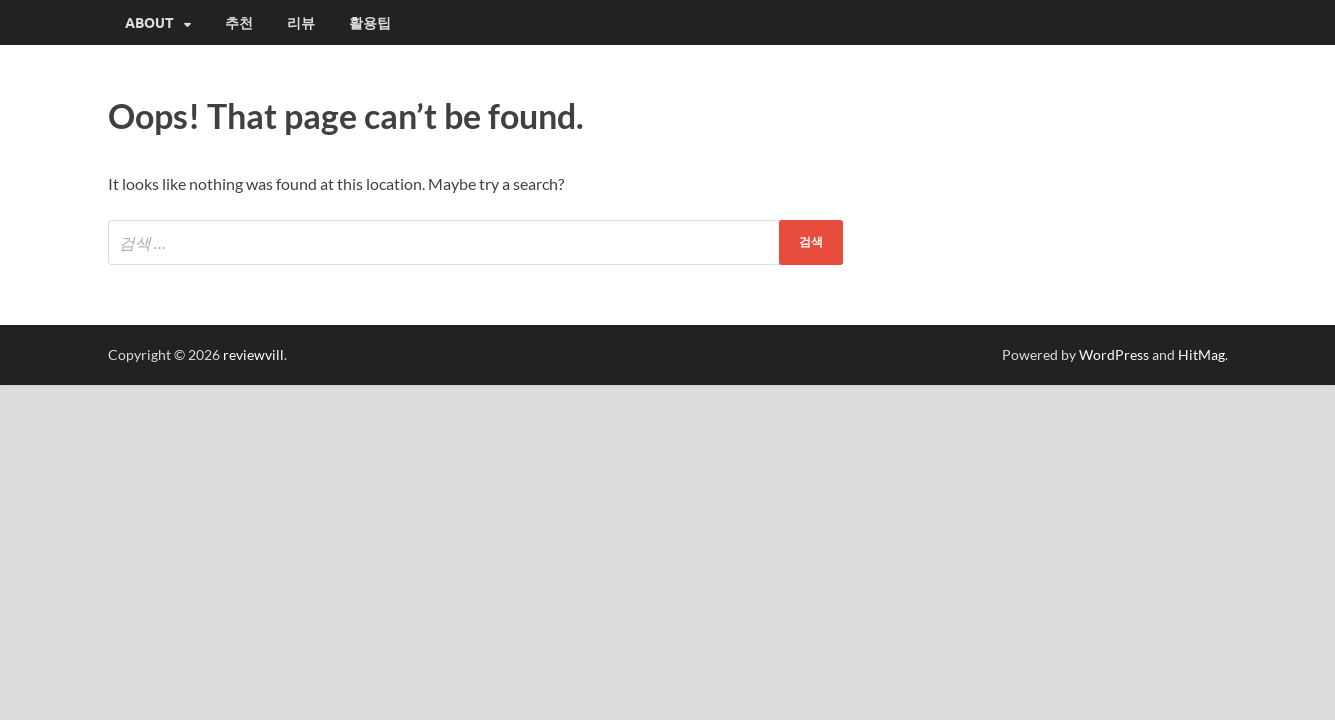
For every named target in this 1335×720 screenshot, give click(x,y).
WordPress (1114, 354)
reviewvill (253, 354)
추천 (239, 23)
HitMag (1201, 354)
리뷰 (301, 23)
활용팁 (370, 23)
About (149, 23)
